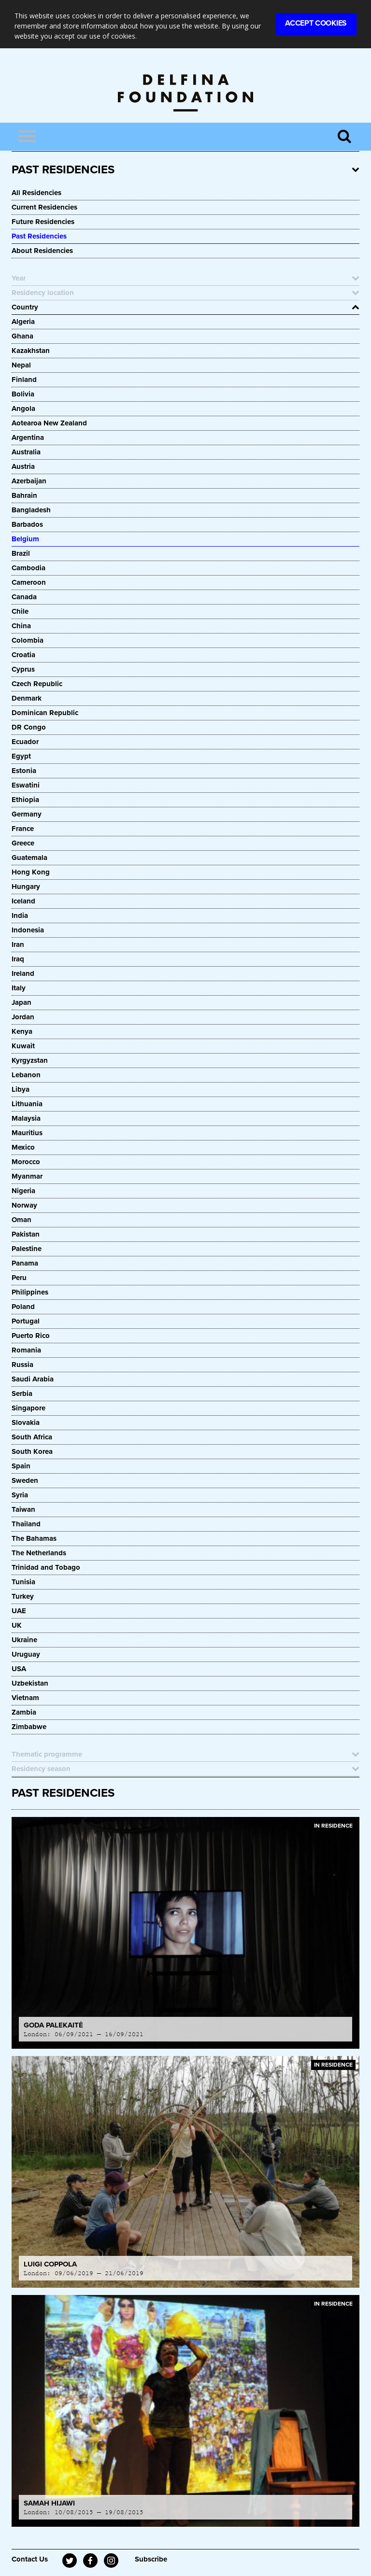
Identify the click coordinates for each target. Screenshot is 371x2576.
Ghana (22, 336)
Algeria (23, 321)
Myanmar (27, 1176)
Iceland (23, 901)
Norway (24, 1205)
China (21, 625)
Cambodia (28, 567)
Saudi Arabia (33, 1379)
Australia (26, 452)
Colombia (27, 640)
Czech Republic (37, 683)
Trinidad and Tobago (46, 1567)
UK (17, 1625)
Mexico (23, 1147)
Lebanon (26, 1074)
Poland (23, 1306)
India (20, 915)
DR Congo (29, 727)
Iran (18, 944)
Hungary (26, 886)
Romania (26, 1350)
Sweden (25, 1480)
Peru (19, 1277)
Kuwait (23, 1046)
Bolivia (23, 394)
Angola (23, 408)
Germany (27, 814)
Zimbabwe (29, 1726)
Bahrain (24, 495)
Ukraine (24, 1639)
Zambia (24, 1712)
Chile (20, 611)
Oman (21, 1219)
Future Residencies (43, 221)
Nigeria (23, 1190)
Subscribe (151, 2559)
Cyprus (23, 669)
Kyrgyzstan (30, 1060)
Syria (20, 1495)
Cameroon (29, 582)
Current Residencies (44, 207)
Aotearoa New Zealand (49, 423)
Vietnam (25, 1697)
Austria (23, 466)
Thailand (26, 1524)
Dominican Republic (45, 712)
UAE (19, 1610)
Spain (21, 1466)
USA (19, 1668)
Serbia (22, 1393)
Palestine (27, 1248)
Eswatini (26, 785)
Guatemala (29, 857)
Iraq (18, 959)
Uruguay (26, 1654)
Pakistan (26, 1234)
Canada (24, 596)
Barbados (27, 524)
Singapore (28, 1408)
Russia (22, 1364)
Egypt (21, 756)
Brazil (21, 553)
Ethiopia (26, 799)
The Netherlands (39, 1552)
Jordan (23, 1017)
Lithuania (27, 1103)
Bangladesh (31, 510)
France (23, 828)
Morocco (26, 1161)
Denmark (27, 698)
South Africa (32, 1437)
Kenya (22, 1031)
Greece (23, 843)
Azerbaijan (29, 481)
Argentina (28, 437)
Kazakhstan (31, 350)
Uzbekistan (30, 1683)
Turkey (23, 1596)
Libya (20, 1089)
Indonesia (28, 930)
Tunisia (23, 1581)
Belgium (25, 539)
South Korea (32, 1451)
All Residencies (36, 192)
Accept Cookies (316, 23)
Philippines (30, 1292)
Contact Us (30, 2559)
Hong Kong (31, 872)
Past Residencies (39, 236)
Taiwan (23, 1509)
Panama (25, 1263)
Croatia (23, 654)
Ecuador (25, 741)
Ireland (23, 973)
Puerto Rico (31, 1335)
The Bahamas (34, 1538)
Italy (19, 988)
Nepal (21, 365)
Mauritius (27, 1132)
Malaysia (26, 1118)
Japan (21, 1002)
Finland (24, 379)
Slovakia (26, 1422)
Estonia (24, 770)
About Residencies (42, 250)
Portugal (26, 1321)
